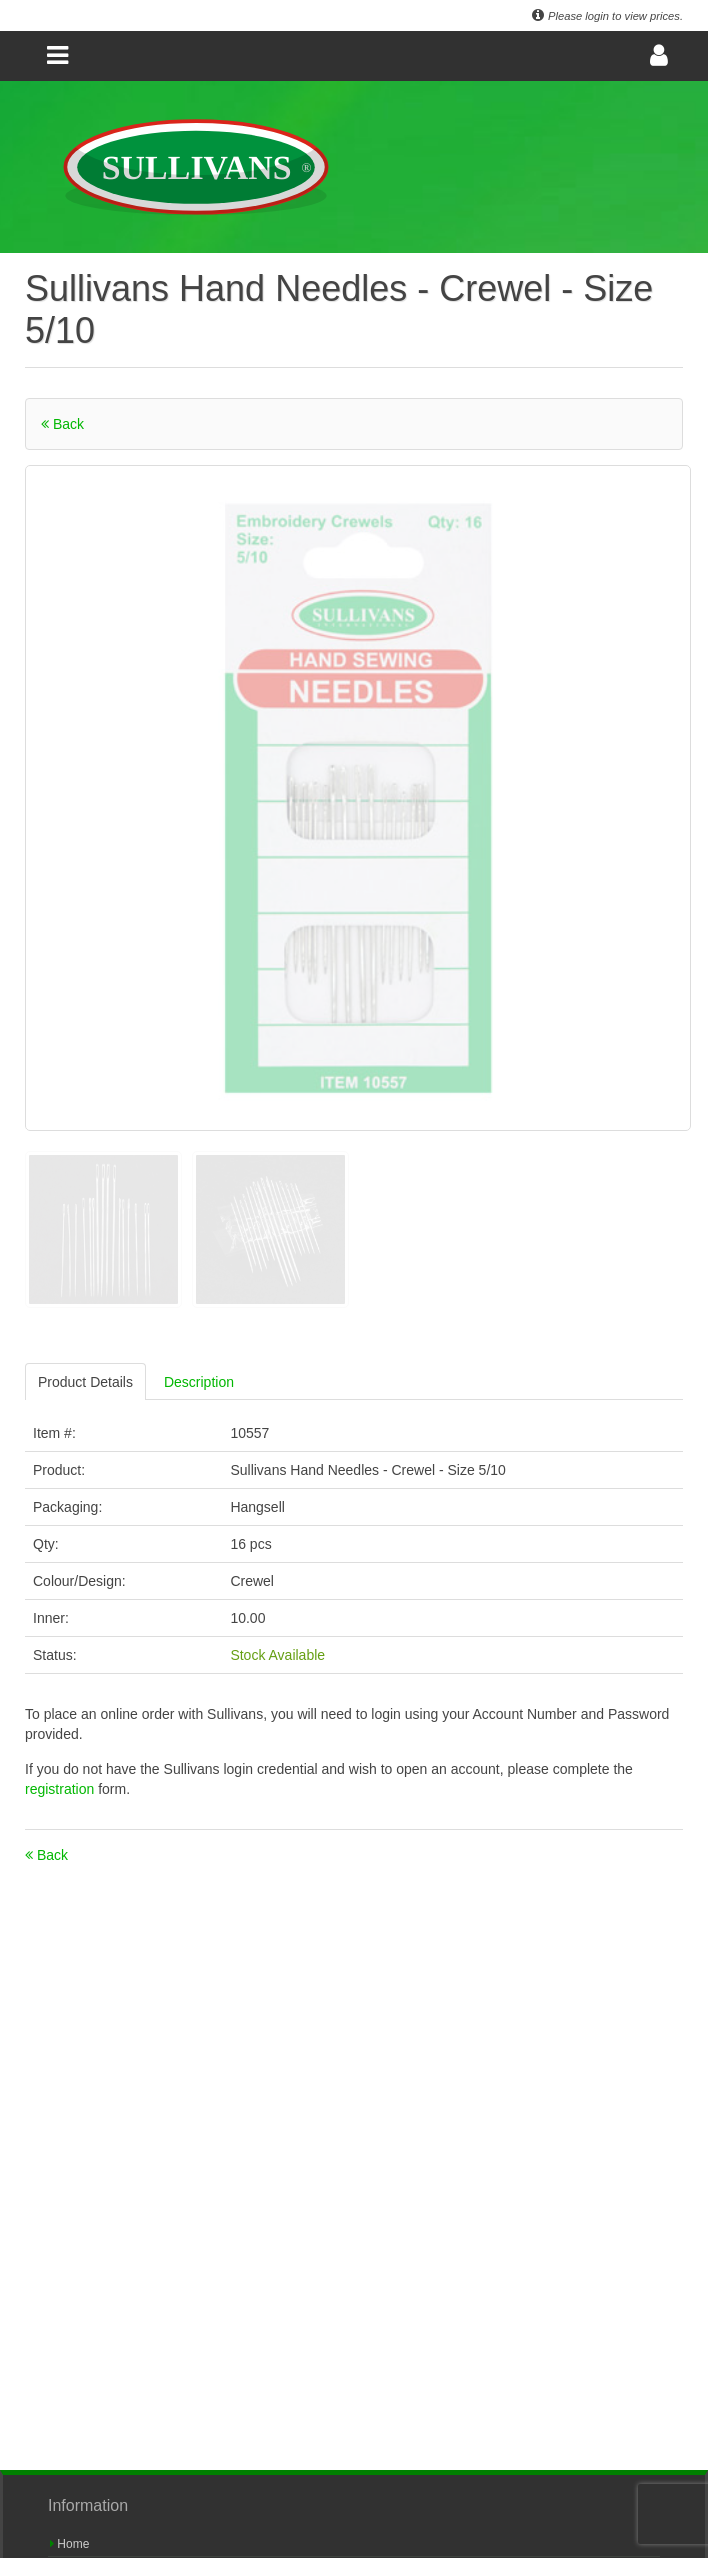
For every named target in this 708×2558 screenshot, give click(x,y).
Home (69, 2544)
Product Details (85, 1382)
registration (61, 1789)
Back (62, 424)
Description (199, 1382)
